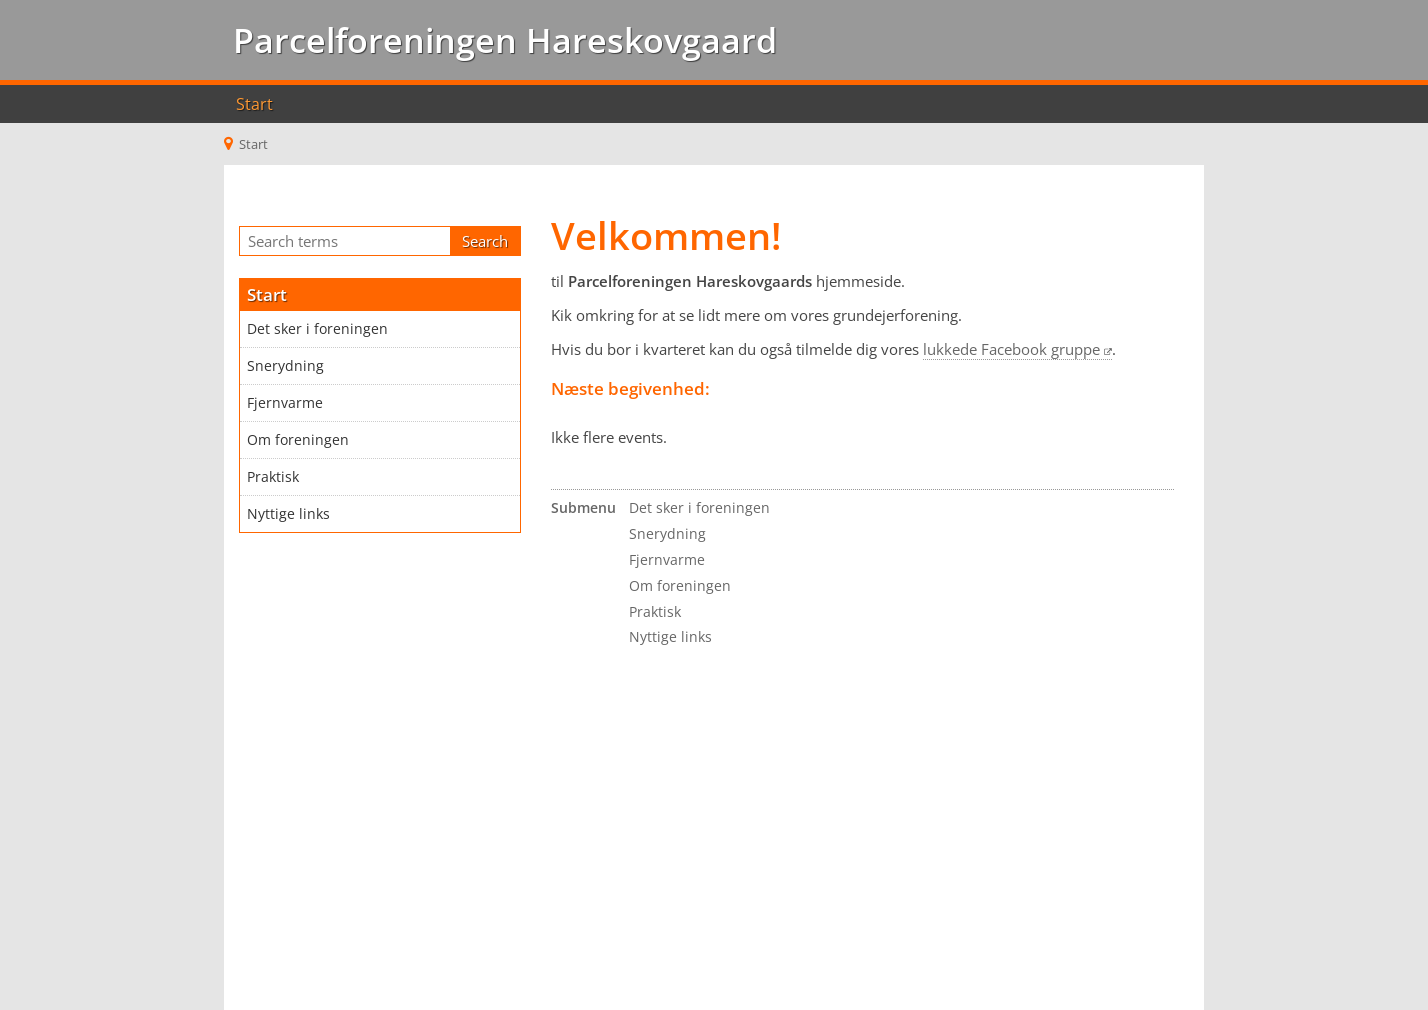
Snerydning (285, 366)
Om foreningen (298, 440)
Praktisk (273, 477)
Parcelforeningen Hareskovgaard (500, 40)
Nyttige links (288, 514)
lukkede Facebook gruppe (1011, 349)
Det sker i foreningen (317, 329)
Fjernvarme (285, 403)
